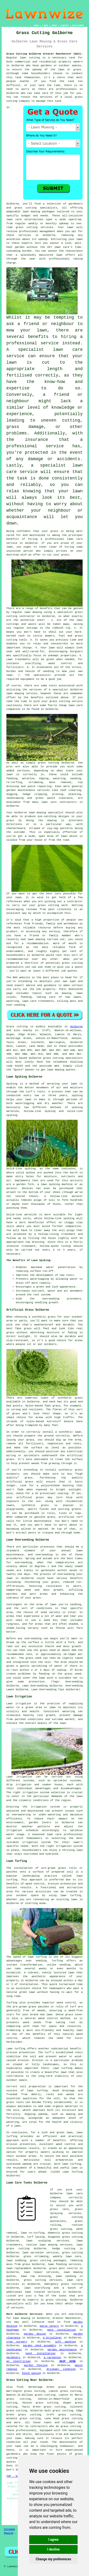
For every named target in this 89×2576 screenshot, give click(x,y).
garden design (35, 2333)
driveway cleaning (61, 2369)
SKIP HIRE (67, 2361)
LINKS (45, 25)
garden (19, 247)
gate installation (61, 2329)
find (20, 2387)
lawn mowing (55, 1069)
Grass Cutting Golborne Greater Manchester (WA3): (44, 53)
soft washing (65, 2341)
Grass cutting (17, 1026)
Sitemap (9, 2529)
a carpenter (52, 2357)
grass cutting (53, 1058)
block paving (31, 2373)
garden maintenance (62, 2349)
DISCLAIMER (78, 25)
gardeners (13, 2357)
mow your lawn (26, 330)
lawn (79, 2132)
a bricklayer (52, 2337)
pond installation (40, 2353)
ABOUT (54, 25)
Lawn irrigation (18, 1703)
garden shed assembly (39, 2345)
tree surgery (16, 2341)
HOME (36, 25)
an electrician (18, 2361)
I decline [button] (53, 2549)
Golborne (76, 1026)
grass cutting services (34, 227)
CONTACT (65, 25)
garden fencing (35, 2365)
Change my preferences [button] (53, 2559)
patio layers (49, 2326)
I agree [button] (53, 2539)
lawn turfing (37, 1956)
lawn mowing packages (39, 211)
